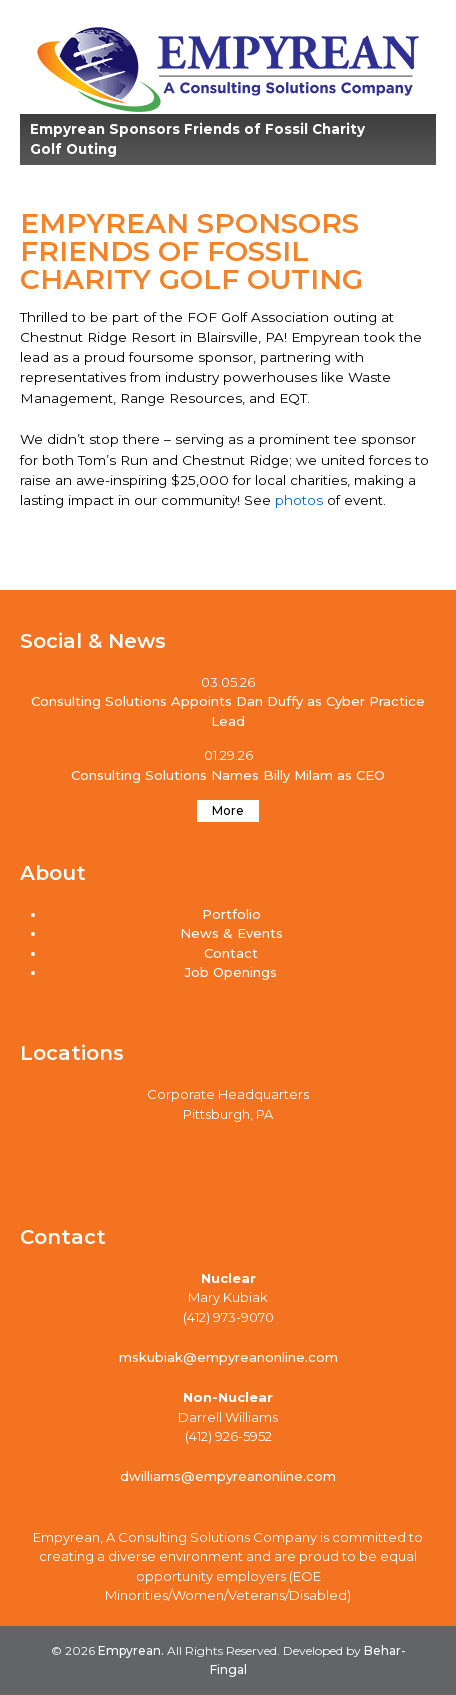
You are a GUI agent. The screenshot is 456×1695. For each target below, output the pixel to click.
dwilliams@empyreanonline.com (228, 1476)
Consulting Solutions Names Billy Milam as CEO (228, 775)
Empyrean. (129, 1650)
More (228, 810)
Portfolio (231, 914)
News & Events (231, 933)
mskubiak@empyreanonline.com (228, 1357)
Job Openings (231, 972)
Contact (231, 953)
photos (301, 500)
